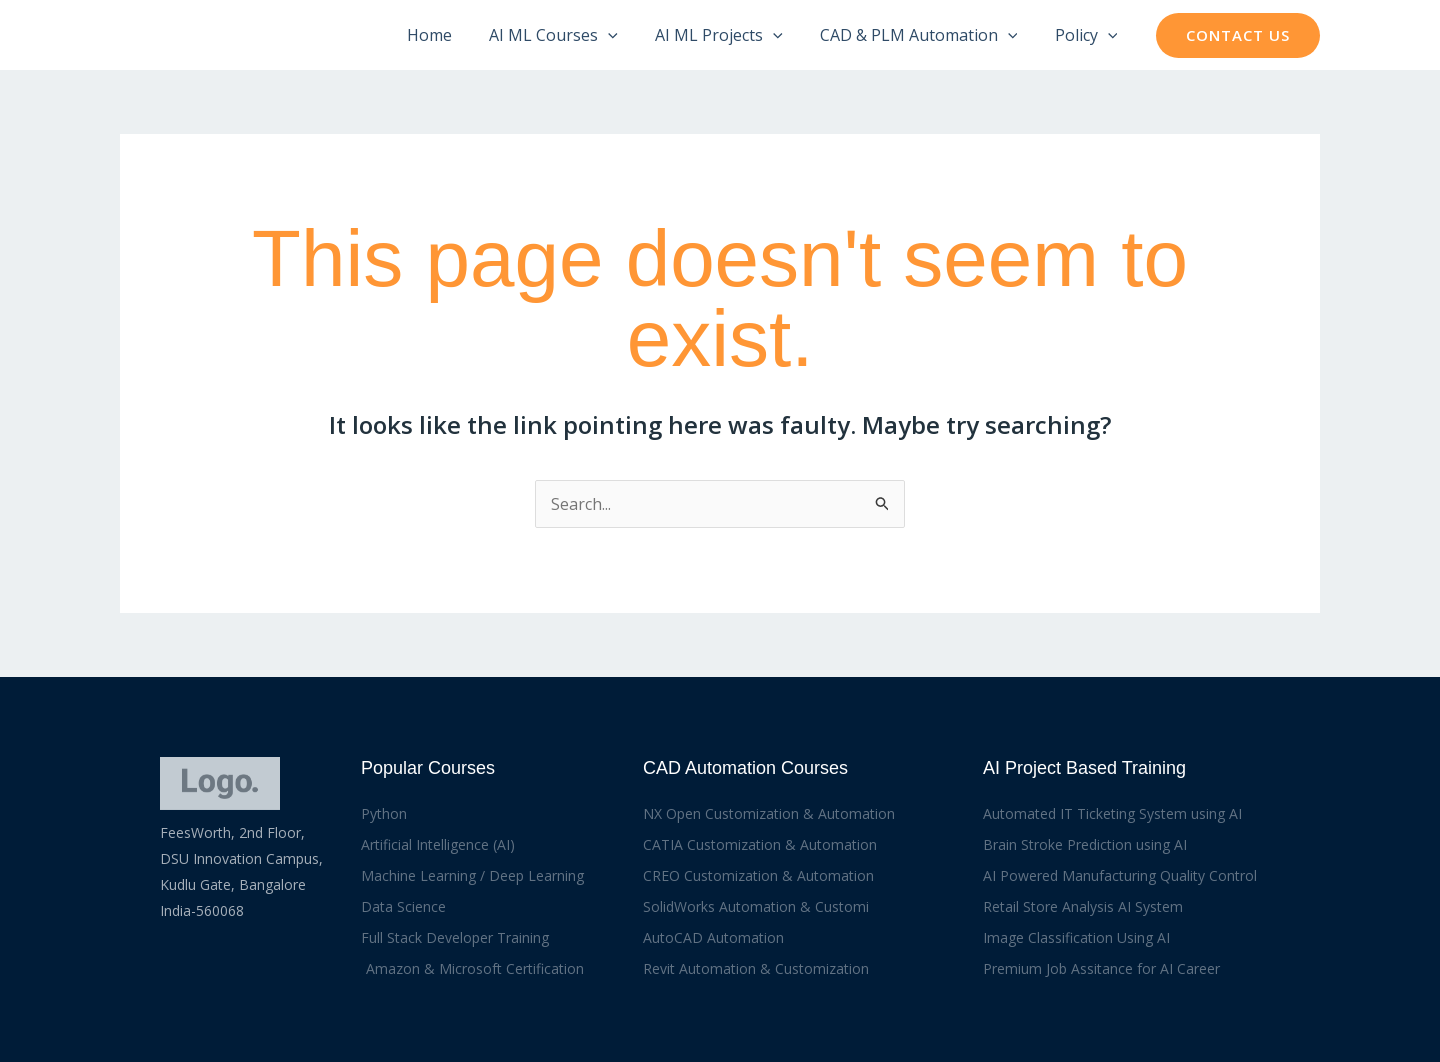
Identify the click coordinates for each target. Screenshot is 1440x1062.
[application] (627, 35)
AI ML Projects (732, 35)
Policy (1088, 35)
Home (453, 35)
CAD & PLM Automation (927, 35)
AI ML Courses (572, 35)
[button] (1238, 35)
